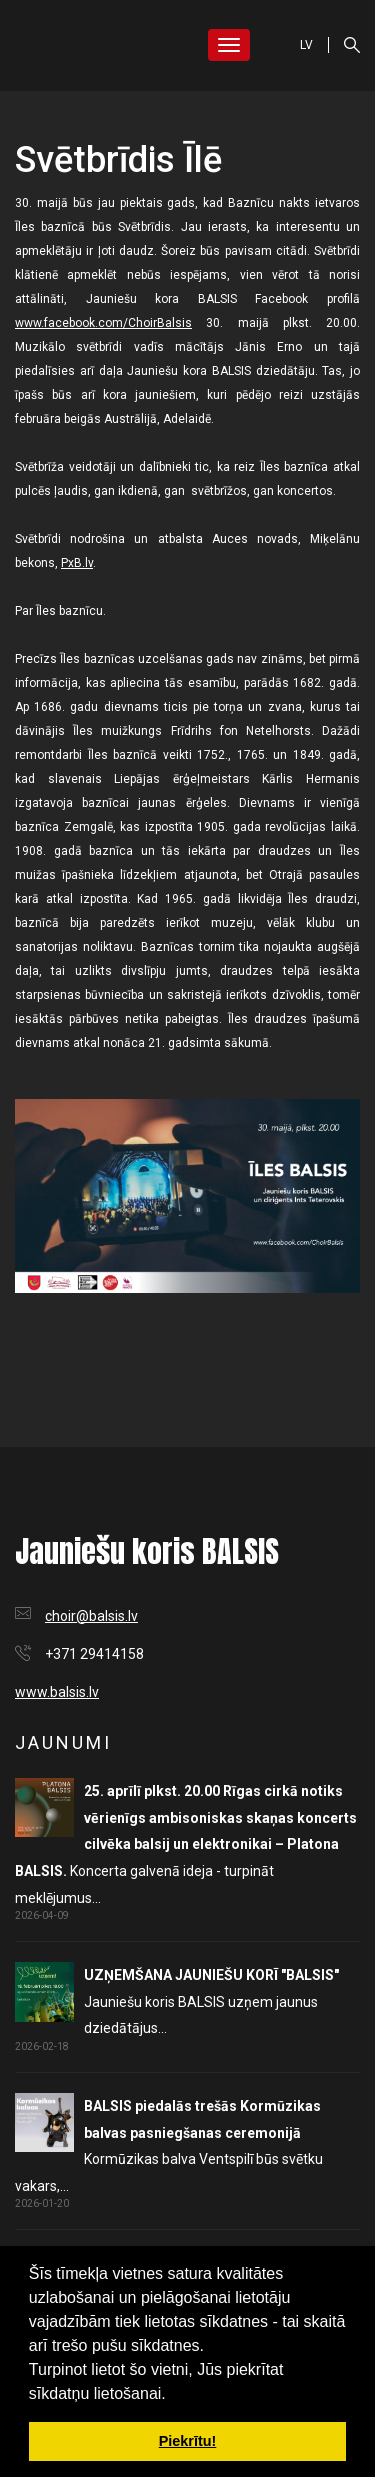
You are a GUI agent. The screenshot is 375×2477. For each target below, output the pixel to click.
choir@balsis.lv (91, 1616)
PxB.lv (77, 563)
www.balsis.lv (57, 1692)
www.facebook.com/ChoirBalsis (103, 323)
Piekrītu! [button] (188, 2441)
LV (306, 45)
